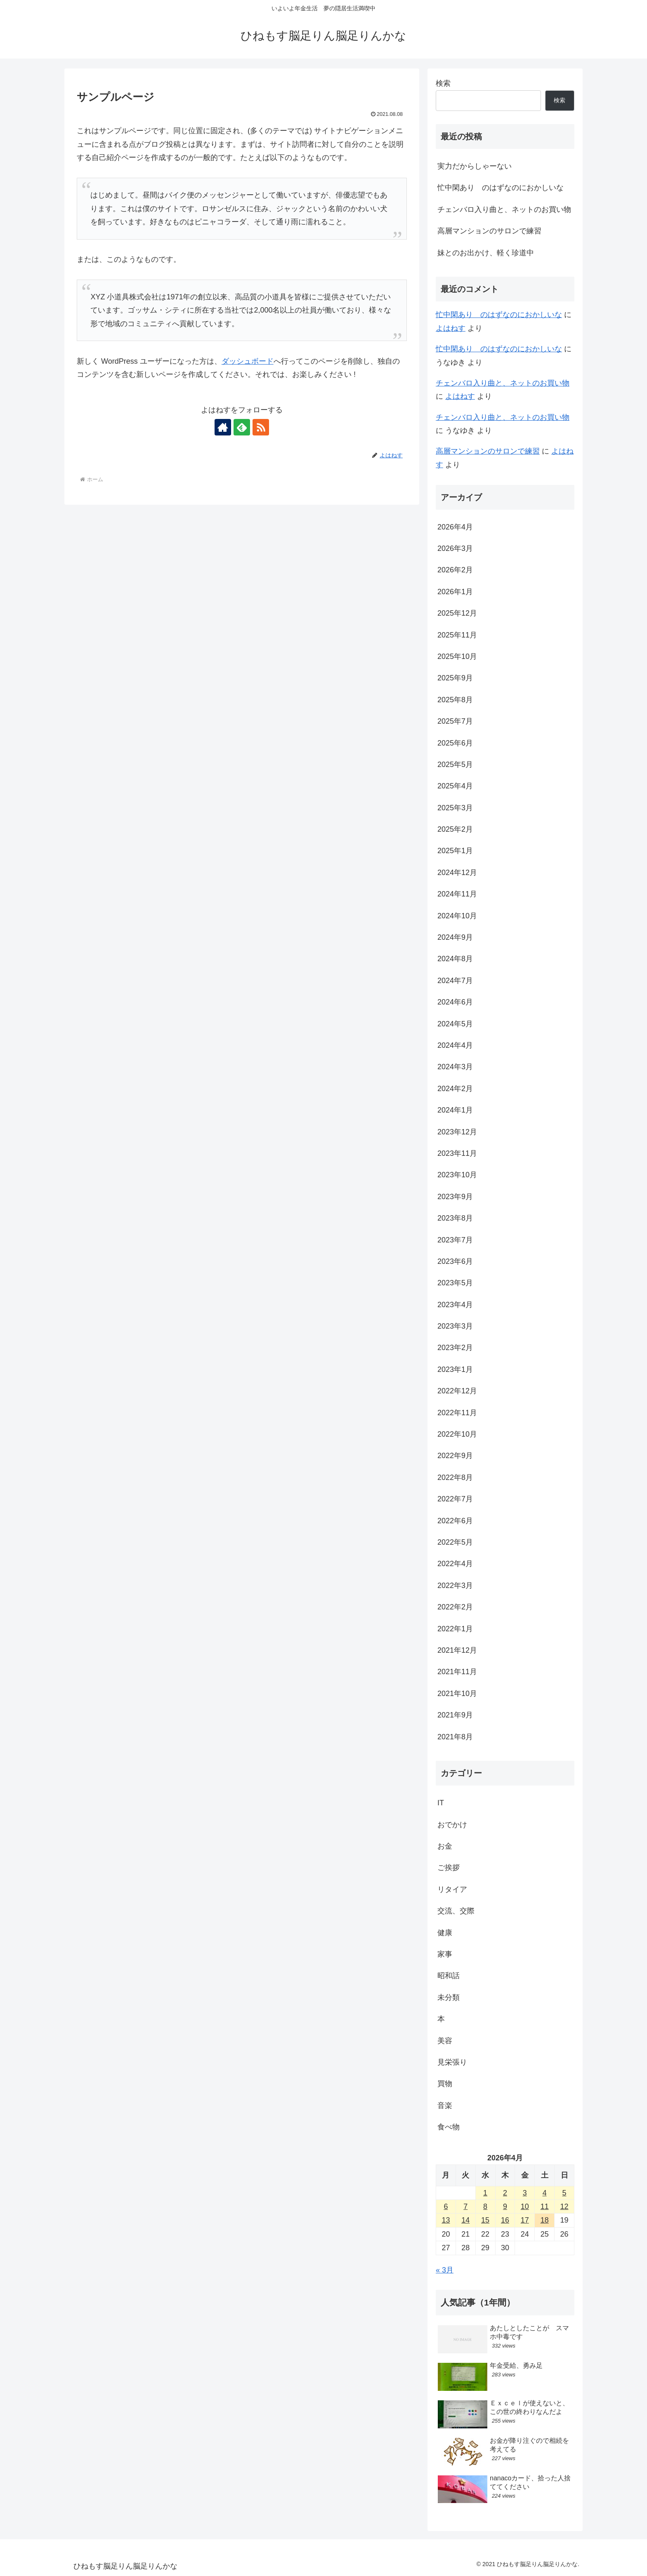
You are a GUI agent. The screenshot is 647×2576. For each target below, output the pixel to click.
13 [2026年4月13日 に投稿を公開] (446, 2220)
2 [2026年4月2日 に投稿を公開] (505, 2193)
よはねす (450, 328)
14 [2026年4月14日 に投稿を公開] (465, 2220)
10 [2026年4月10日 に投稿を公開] (525, 2206)
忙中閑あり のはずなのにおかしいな (500, 187)
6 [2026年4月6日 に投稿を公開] (446, 2206)
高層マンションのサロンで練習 (489, 231)
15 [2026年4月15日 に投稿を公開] (485, 2220)
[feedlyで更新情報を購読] (242, 427)
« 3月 (444, 2270)
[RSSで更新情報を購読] (261, 427)
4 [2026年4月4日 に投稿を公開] (545, 2193)
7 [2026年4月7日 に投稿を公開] (465, 2206)
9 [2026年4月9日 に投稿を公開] (505, 2206)
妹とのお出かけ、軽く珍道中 (485, 253)
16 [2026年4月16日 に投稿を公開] (505, 2220)
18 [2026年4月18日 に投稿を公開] (545, 2220)
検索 (443, 83)
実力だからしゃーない (474, 166)
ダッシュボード (248, 361)
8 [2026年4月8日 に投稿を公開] (485, 2206)
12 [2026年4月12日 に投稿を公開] (564, 2206)
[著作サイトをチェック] (223, 427)
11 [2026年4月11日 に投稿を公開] (545, 2206)
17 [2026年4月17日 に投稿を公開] (525, 2220)
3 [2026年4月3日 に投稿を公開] (525, 2193)
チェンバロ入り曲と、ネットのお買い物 (504, 209)
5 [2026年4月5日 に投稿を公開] (564, 2193)
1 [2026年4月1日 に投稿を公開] (485, 2193)
